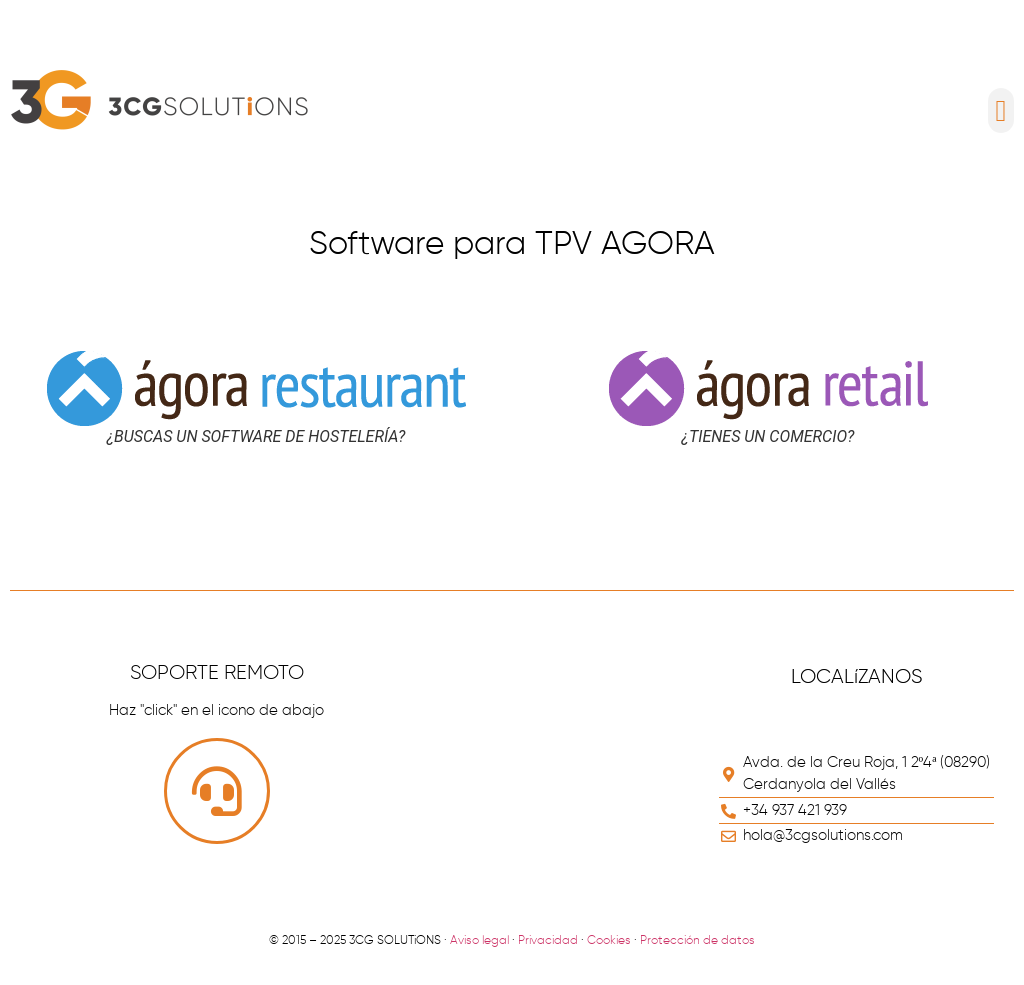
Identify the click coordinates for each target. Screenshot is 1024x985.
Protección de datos (697, 941)
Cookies (609, 941)
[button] (1001, 110)
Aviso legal (479, 941)
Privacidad (548, 941)
